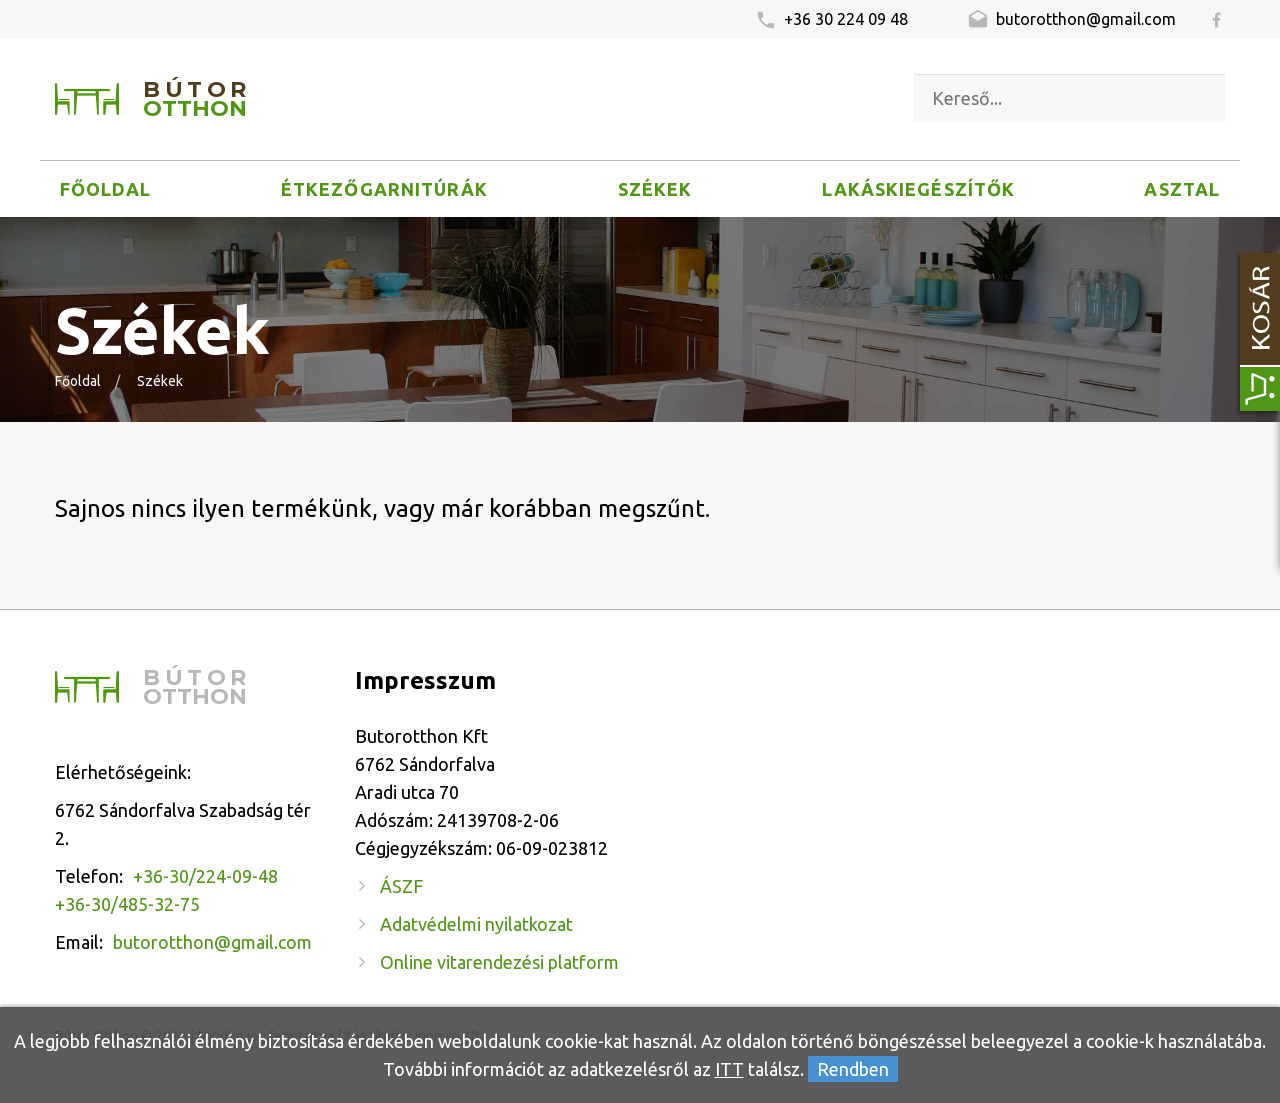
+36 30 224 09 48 (831, 21)
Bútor (197, 100)
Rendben (853, 1069)
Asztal (1181, 189)
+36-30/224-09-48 (205, 876)
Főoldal (106, 189)
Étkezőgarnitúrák (384, 189)
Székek (655, 189)
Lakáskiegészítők (918, 189)
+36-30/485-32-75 (127, 904)
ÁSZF (401, 886)
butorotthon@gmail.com (1071, 21)
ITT (729, 1069)
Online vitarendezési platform (499, 962)
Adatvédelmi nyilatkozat (476, 924)
